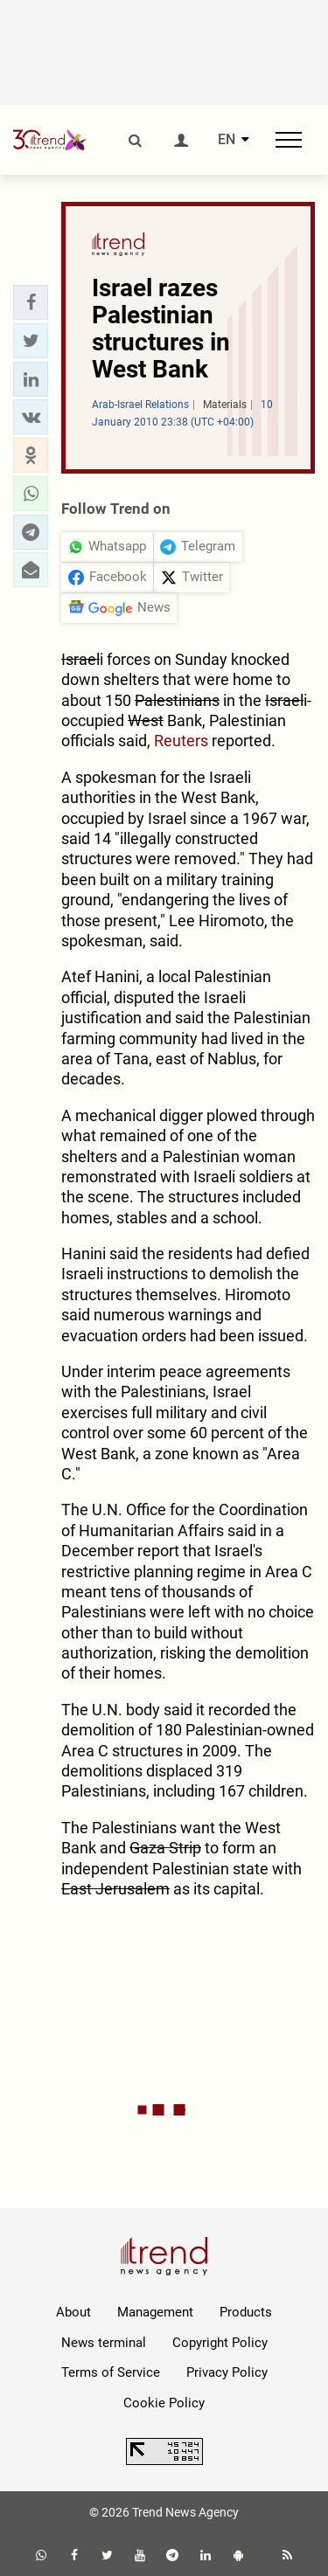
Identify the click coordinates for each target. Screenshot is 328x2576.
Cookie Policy (164, 2403)
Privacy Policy (227, 2372)
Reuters (181, 740)
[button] (30, 302)
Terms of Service (110, 2372)
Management (155, 2312)
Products (246, 2312)
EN (226, 140)
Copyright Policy (220, 2343)
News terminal (103, 2343)
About (73, 2312)
